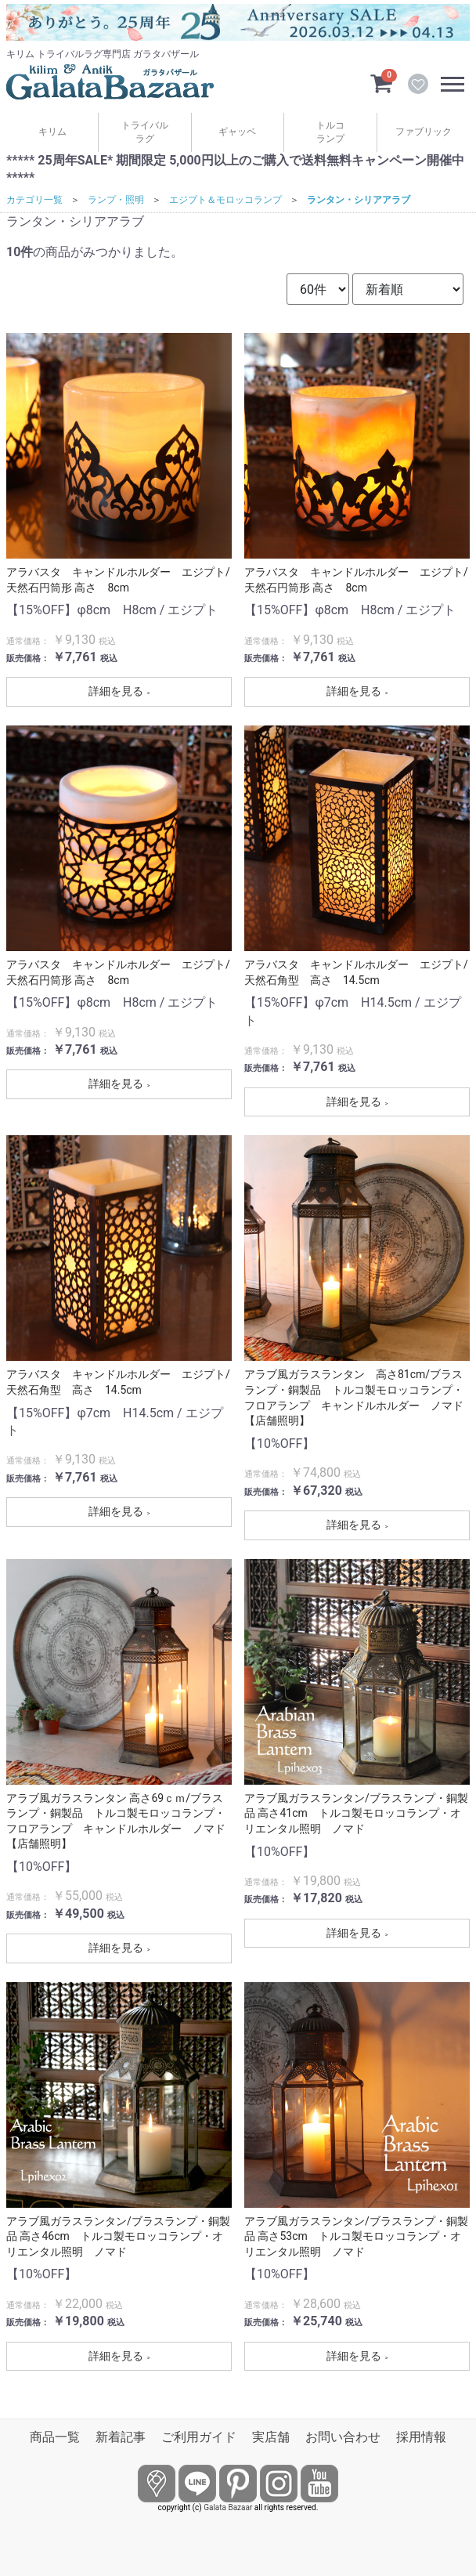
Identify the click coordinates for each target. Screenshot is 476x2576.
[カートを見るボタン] (381, 82)
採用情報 (421, 2436)
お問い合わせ (342, 2436)
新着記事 (121, 2436)
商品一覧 (55, 2436)
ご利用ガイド (198, 2436)
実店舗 (271, 2436)
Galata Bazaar (228, 2507)
